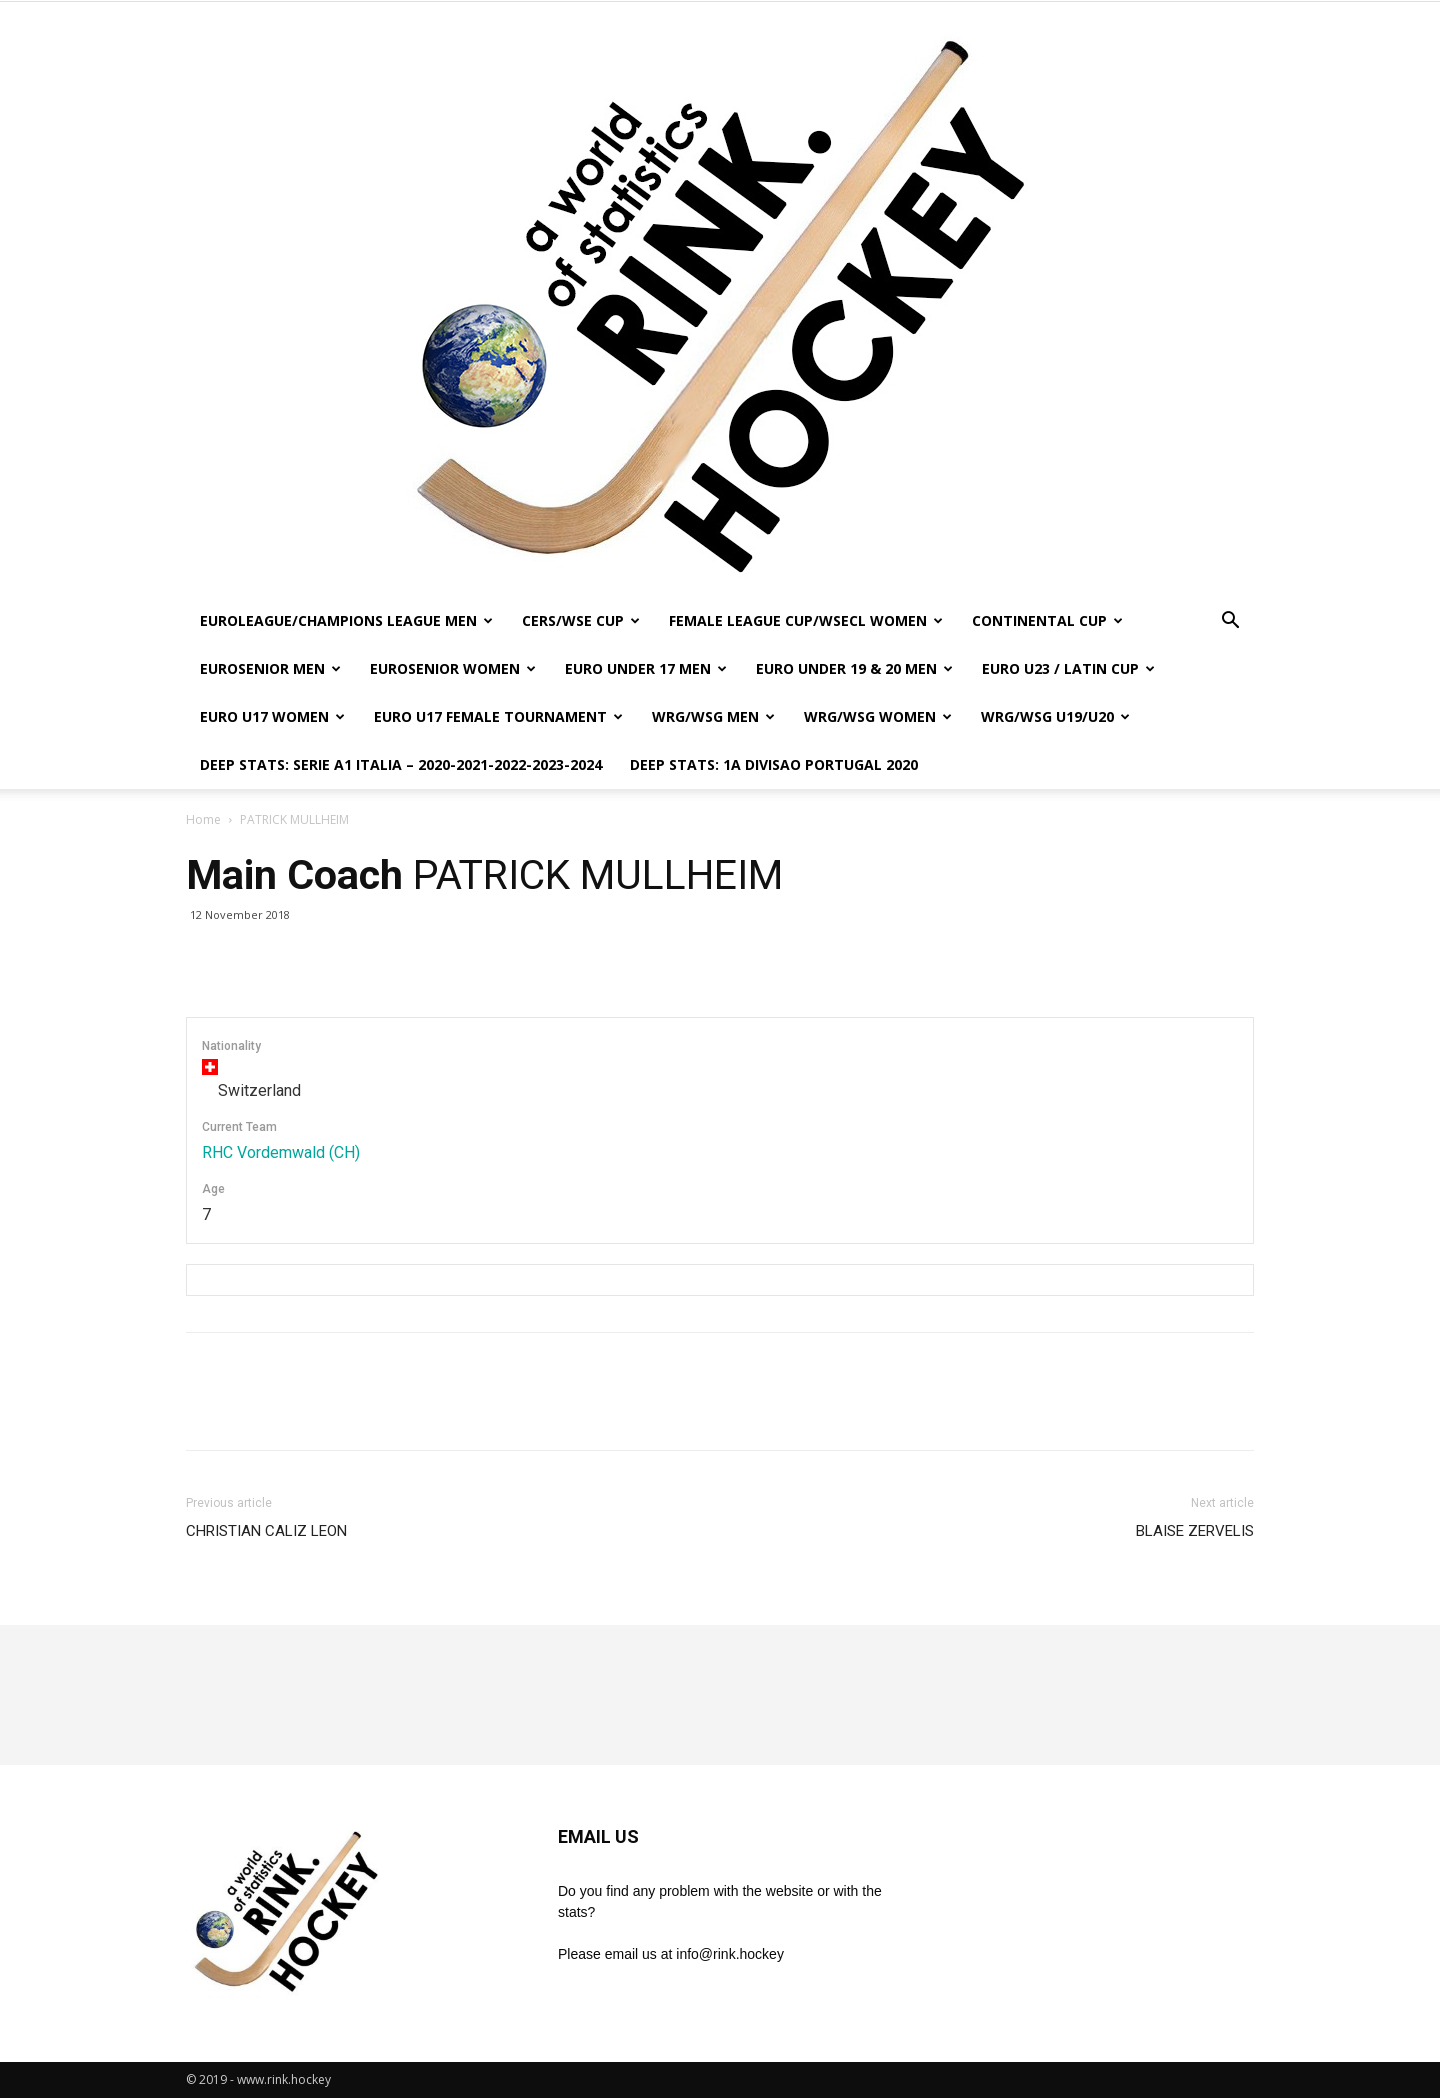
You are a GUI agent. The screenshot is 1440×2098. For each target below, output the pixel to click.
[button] (1230, 622)
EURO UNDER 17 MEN (646, 668)
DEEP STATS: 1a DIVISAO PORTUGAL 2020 (774, 764)
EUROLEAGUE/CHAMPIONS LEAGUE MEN (346, 620)
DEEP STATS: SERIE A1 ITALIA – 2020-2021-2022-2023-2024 (401, 764)
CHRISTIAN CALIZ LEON (266, 1531)
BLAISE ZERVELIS (1195, 1531)
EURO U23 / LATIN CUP (1068, 668)
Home (203, 819)
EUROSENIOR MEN (270, 668)
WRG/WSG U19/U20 (1055, 716)
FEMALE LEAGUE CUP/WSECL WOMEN (806, 620)
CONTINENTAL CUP (1047, 620)
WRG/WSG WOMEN (878, 716)
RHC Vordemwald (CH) (281, 1152)
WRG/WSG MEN (713, 716)
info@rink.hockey (730, 1954)
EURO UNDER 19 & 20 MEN (854, 668)
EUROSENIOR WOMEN (453, 668)
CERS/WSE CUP (581, 620)
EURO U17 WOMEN (272, 716)
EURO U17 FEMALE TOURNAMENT (498, 716)
